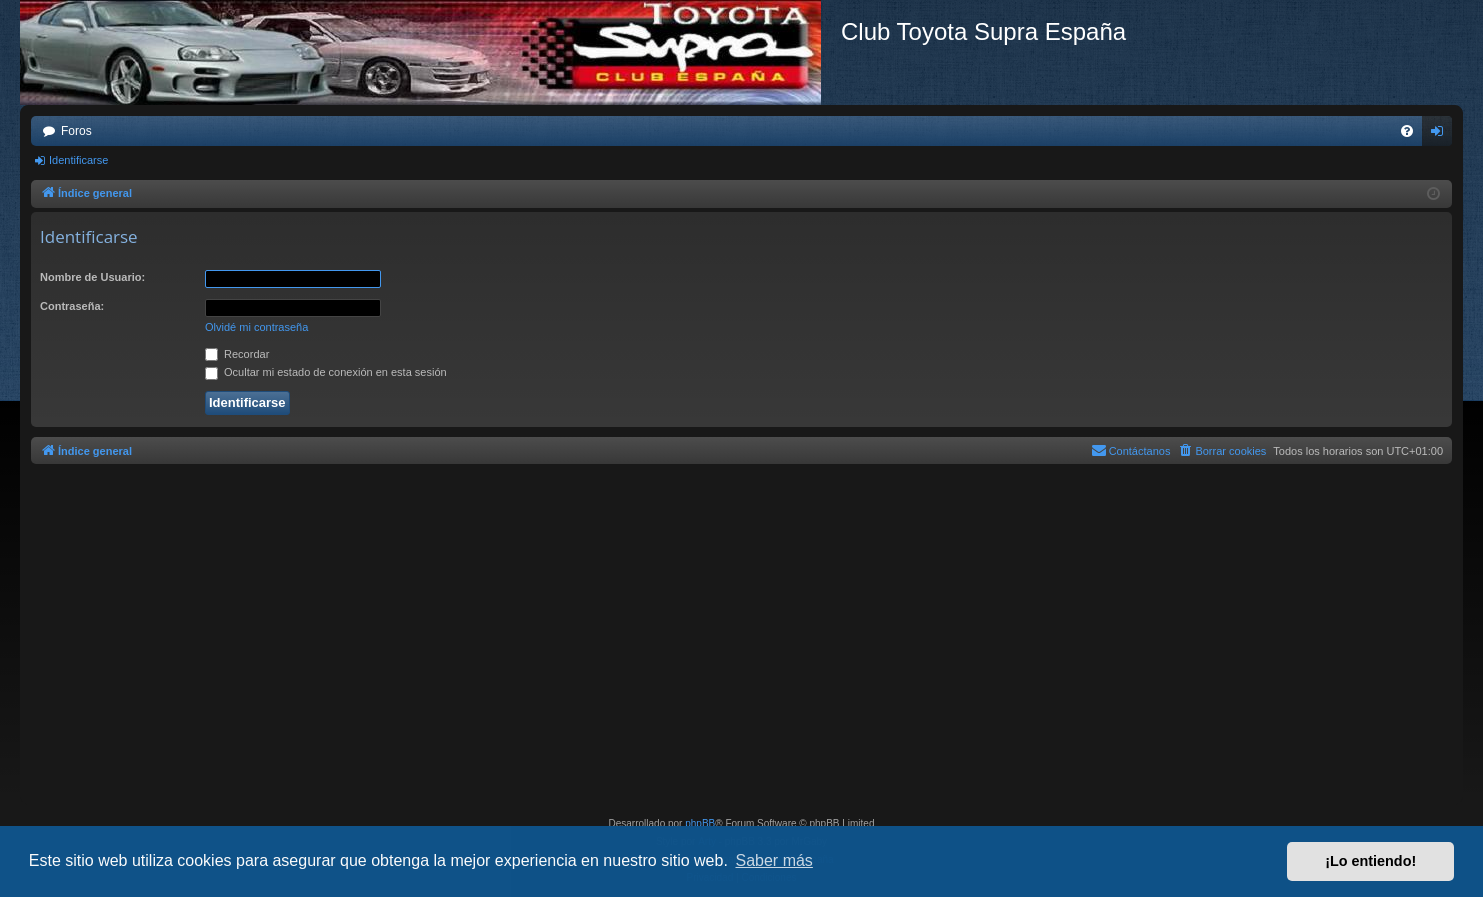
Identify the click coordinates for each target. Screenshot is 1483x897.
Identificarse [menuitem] (1441, 135)
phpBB (700, 823)
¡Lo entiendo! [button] (1370, 861)
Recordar (237, 354)
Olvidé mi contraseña (256, 327)
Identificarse (78, 160)
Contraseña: (72, 306)
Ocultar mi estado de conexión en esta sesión (326, 372)
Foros (76, 131)
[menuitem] (1407, 131)
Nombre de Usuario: (92, 277)
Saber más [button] (774, 860)
